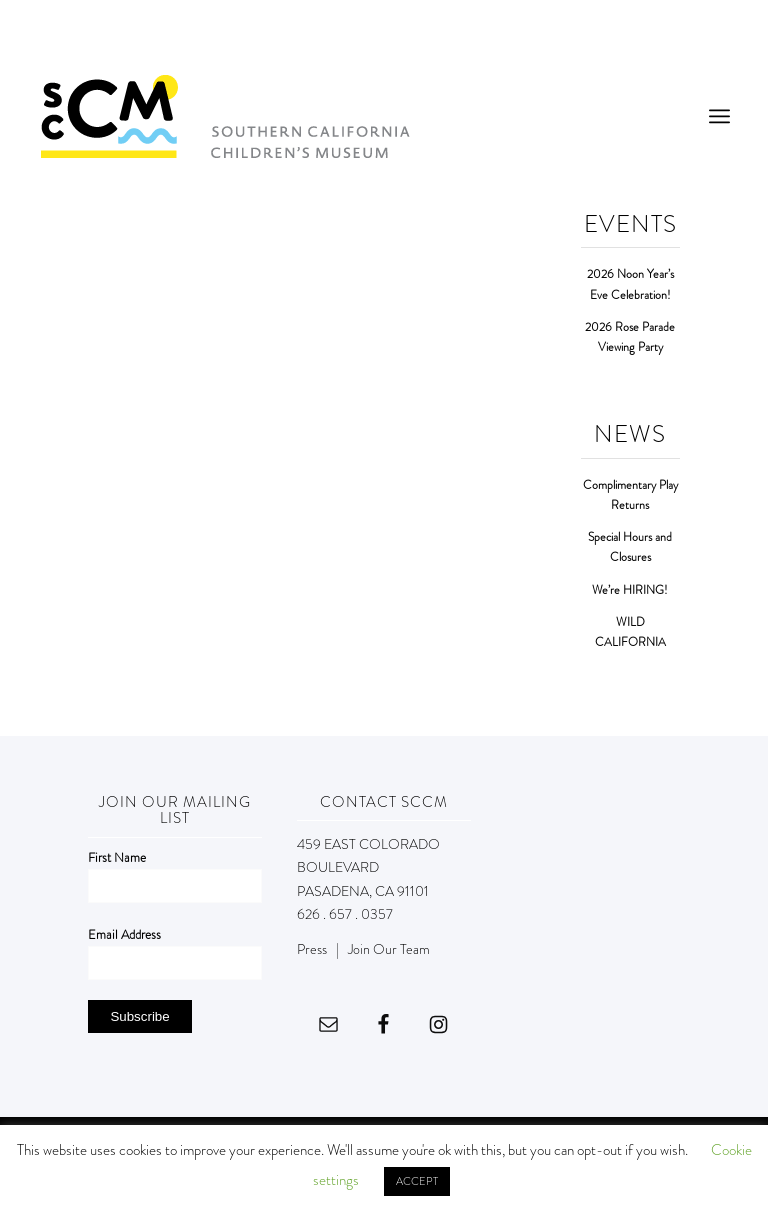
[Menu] (719, 116)
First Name (117, 857)
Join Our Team (389, 949)
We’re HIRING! (630, 590)
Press (312, 949)
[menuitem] (719, 116)
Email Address (124, 934)
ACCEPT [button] (417, 1181)
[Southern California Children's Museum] (224, 116)
